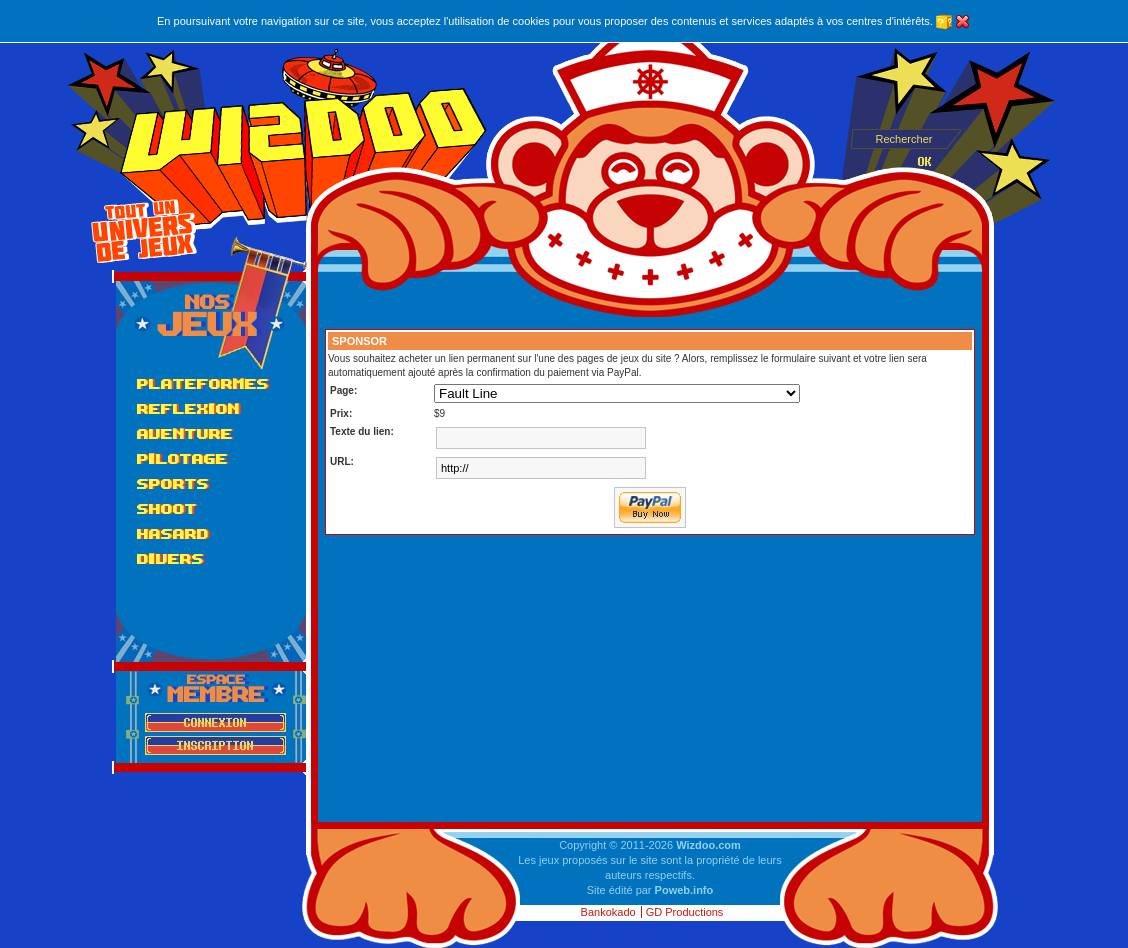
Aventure (185, 433)
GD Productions (685, 912)
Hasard (173, 533)
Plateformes (203, 383)
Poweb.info (684, 890)
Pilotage (182, 458)
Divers (170, 558)
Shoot (167, 508)
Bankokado (608, 912)
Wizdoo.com (708, 845)
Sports (173, 483)
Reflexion (188, 408)
